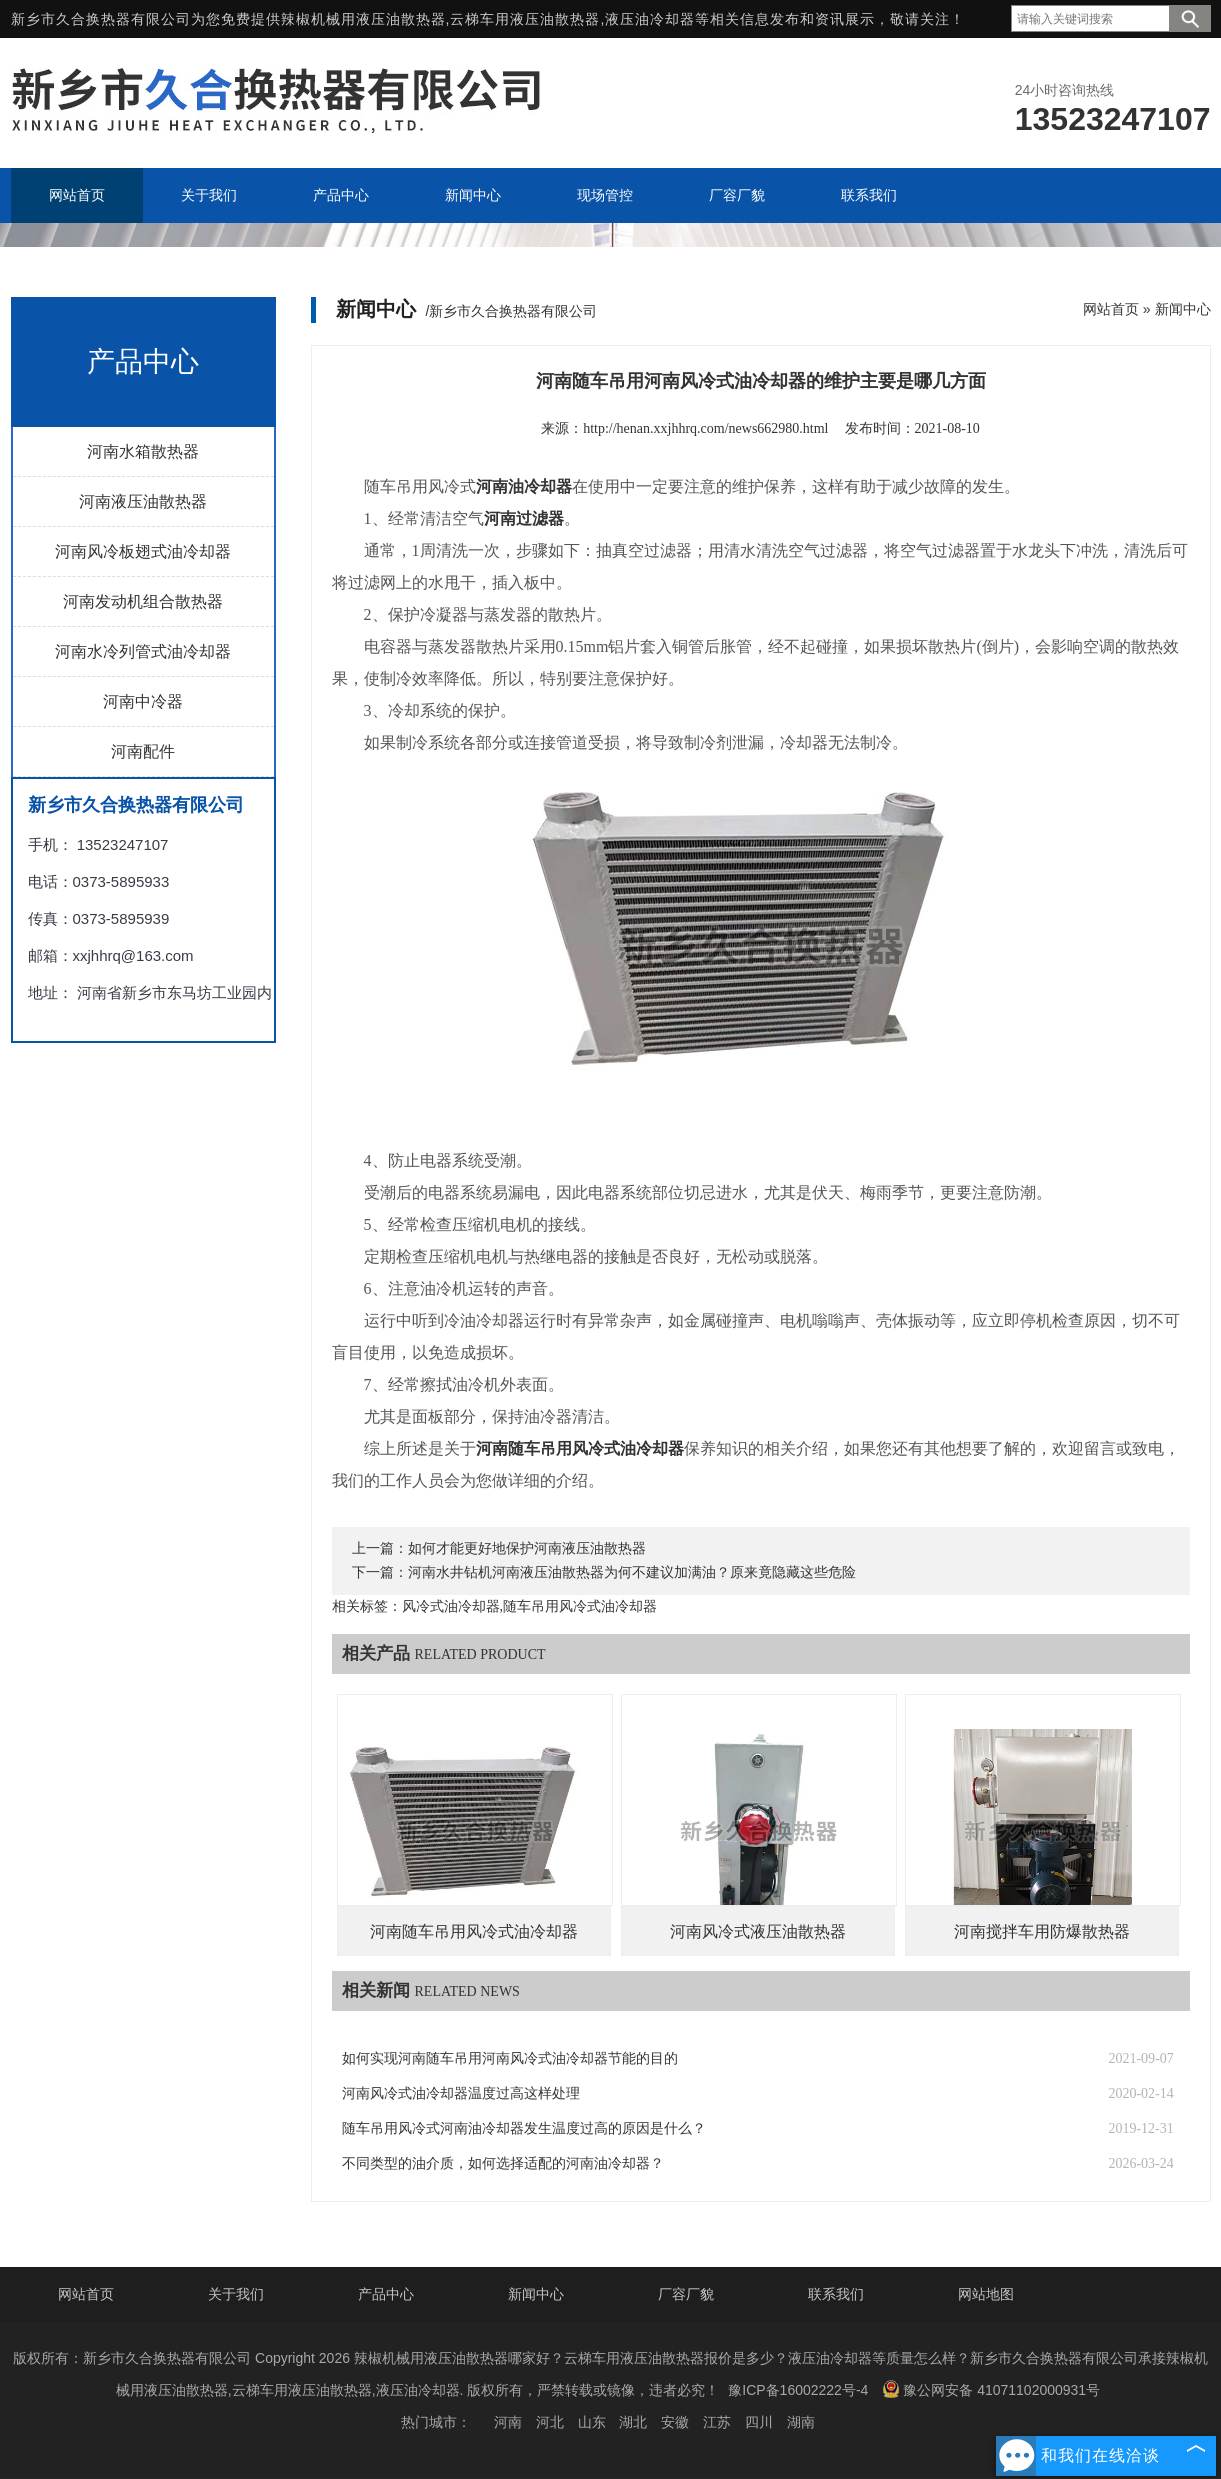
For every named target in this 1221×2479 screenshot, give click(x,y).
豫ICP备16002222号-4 (798, 2390)
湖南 (801, 2422)
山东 (592, 2422)
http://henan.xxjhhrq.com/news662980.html (705, 428)
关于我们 (236, 2294)
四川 (759, 2422)
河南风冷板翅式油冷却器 (143, 551)
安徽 (675, 2422)
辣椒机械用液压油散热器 (363, 19)
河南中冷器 (143, 701)
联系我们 (836, 2294)
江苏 (717, 2422)
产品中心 (386, 2294)
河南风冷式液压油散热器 (758, 1931)
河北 (550, 2422)
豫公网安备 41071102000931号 (991, 2389)
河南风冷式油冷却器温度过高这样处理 (461, 2093)
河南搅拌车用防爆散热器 (1042, 1931)
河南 (508, 2422)
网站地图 (986, 2294)
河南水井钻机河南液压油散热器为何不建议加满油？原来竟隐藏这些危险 (632, 1572)
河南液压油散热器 (143, 501)
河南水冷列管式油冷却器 (143, 651)
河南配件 (143, 751)
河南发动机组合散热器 (143, 601)
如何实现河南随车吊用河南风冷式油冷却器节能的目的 (510, 2058)
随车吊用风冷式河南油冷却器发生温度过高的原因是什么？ (524, 2128)
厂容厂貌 (686, 2294)
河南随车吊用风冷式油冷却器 (474, 1931)
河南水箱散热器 (143, 451)
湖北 (633, 2422)
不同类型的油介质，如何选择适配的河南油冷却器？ (503, 2163)
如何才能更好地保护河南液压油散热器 (527, 1548)
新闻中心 (1183, 309)
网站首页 (1111, 309)
